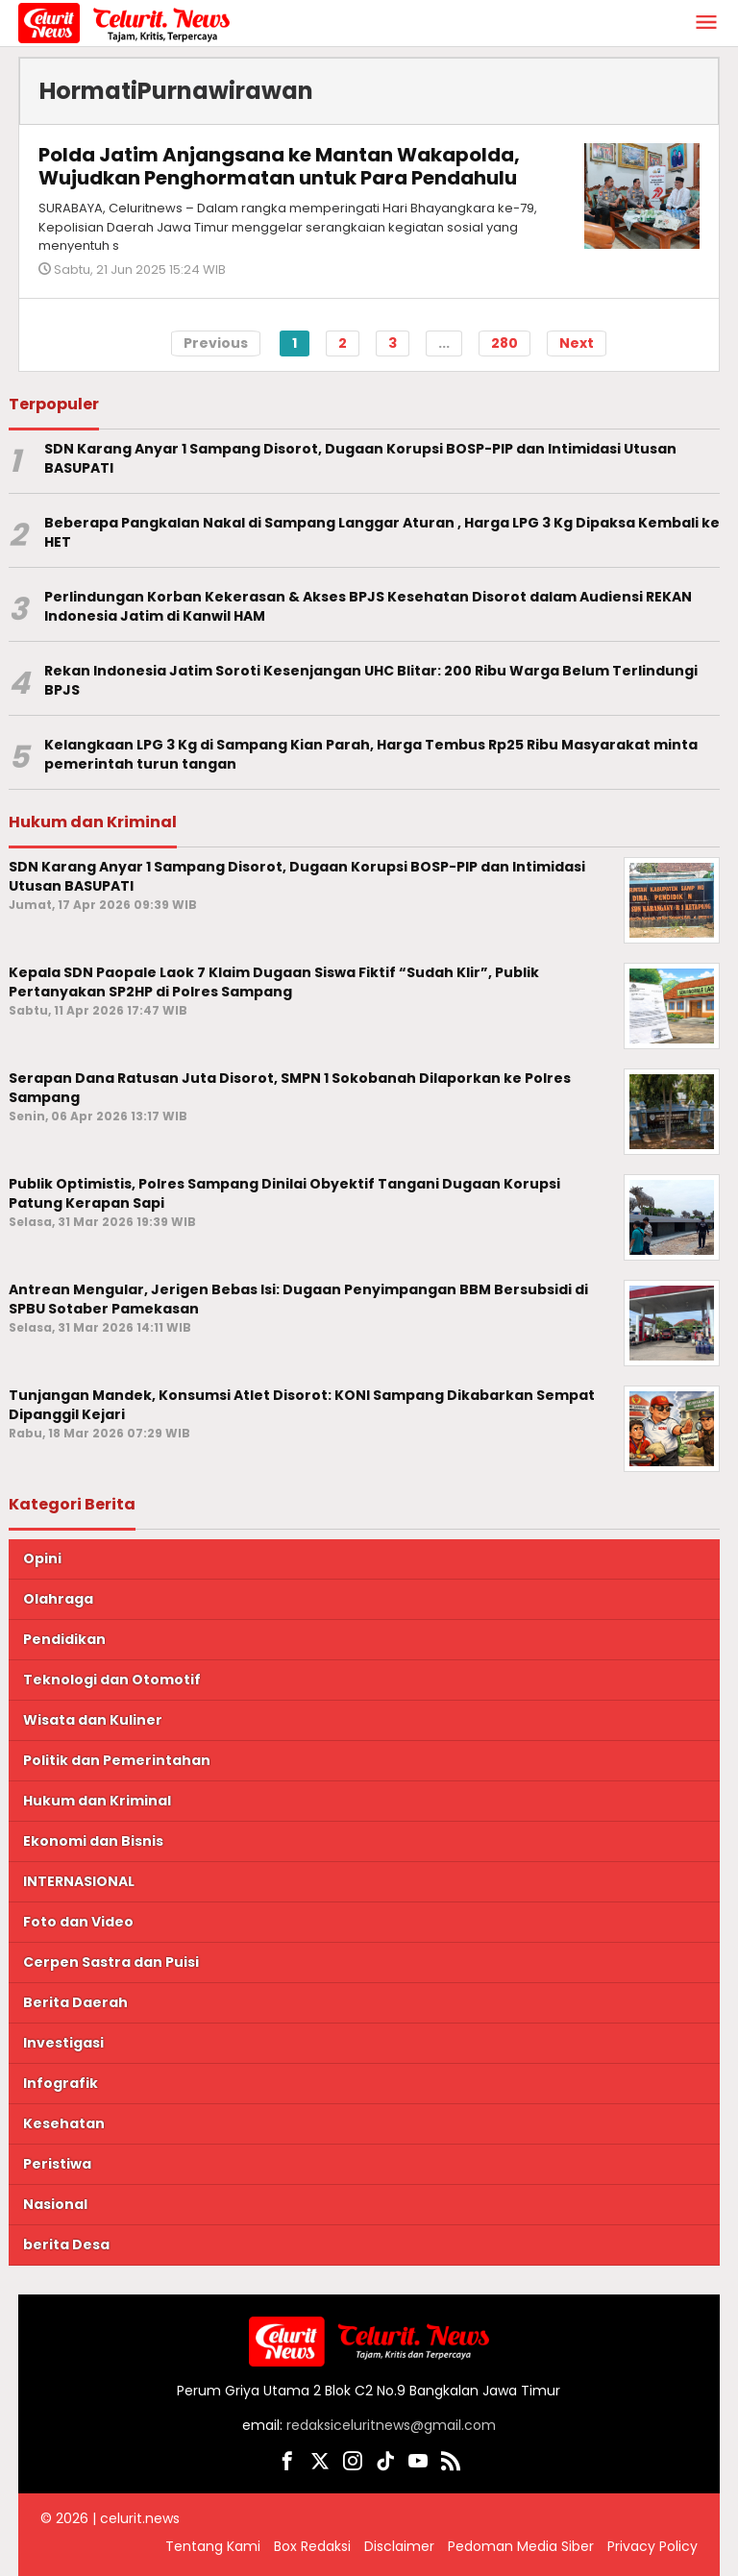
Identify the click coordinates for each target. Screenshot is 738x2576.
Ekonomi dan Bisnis (93, 1841)
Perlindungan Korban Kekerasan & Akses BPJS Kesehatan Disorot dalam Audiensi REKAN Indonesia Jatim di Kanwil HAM (368, 606)
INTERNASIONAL (79, 1881)
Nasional (55, 2204)
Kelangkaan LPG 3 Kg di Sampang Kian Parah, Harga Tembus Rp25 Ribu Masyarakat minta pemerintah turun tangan (371, 754)
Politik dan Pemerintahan (116, 1760)
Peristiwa (57, 2163)
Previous (216, 343)
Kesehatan (64, 2123)
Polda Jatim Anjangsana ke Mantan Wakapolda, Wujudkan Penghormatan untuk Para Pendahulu (279, 166)
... (444, 343)
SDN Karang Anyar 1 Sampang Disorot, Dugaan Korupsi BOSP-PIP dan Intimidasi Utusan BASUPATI (360, 458)
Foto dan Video (78, 1921)
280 (504, 343)
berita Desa (66, 2244)
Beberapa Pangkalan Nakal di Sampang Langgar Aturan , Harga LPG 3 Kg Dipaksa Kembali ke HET (382, 532)
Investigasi (63, 2042)
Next (576, 343)
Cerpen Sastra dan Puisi (111, 1962)
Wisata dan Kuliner (92, 1720)
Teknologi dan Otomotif (112, 1679)
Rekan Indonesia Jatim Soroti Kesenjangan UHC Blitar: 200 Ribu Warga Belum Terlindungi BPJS (371, 680)
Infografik (60, 2083)
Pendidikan (64, 1639)
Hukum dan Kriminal (97, 1800)
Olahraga (58, 1598)
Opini (42, 1558)
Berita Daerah (75, 2002)
